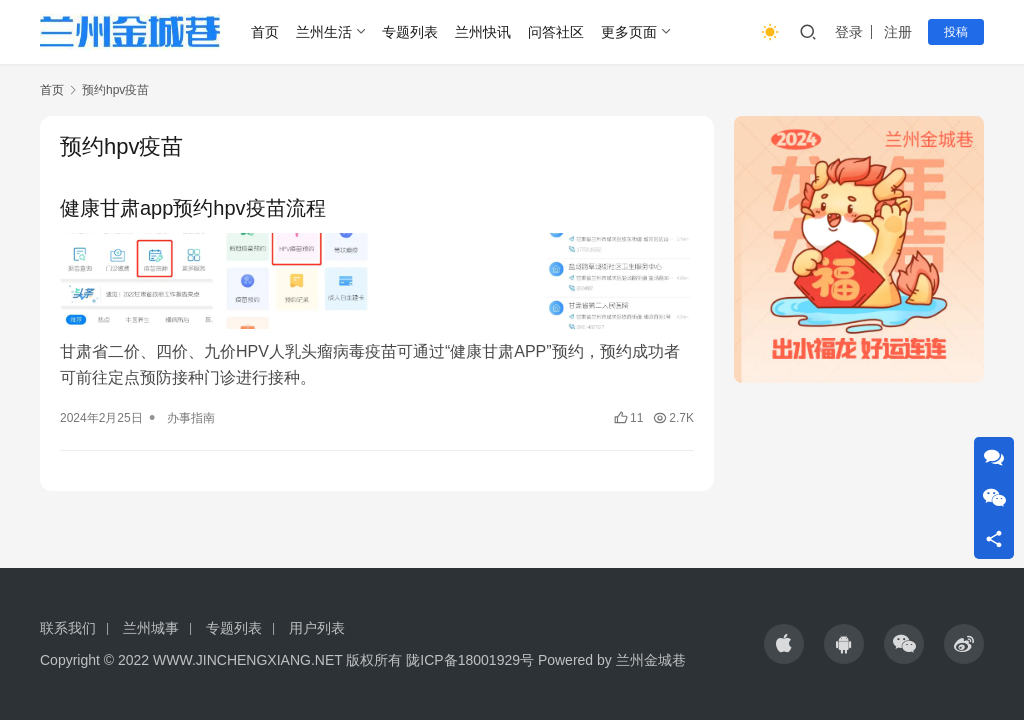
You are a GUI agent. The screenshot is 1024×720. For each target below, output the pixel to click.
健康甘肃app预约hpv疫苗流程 (193, 208)
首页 (265, 32)
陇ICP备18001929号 (470, 660)
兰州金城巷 (651, 660)
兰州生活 (324, 32)
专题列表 (410, 32)
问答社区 (556, 32)
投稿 (956, 32)
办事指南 (191, 418)
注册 (898, 32)
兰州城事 (151, 628)
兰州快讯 (483, 32)
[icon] (784, 644)
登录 (849, 32)
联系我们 (68, 628)
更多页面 (629, 32)
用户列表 (317, 628)
